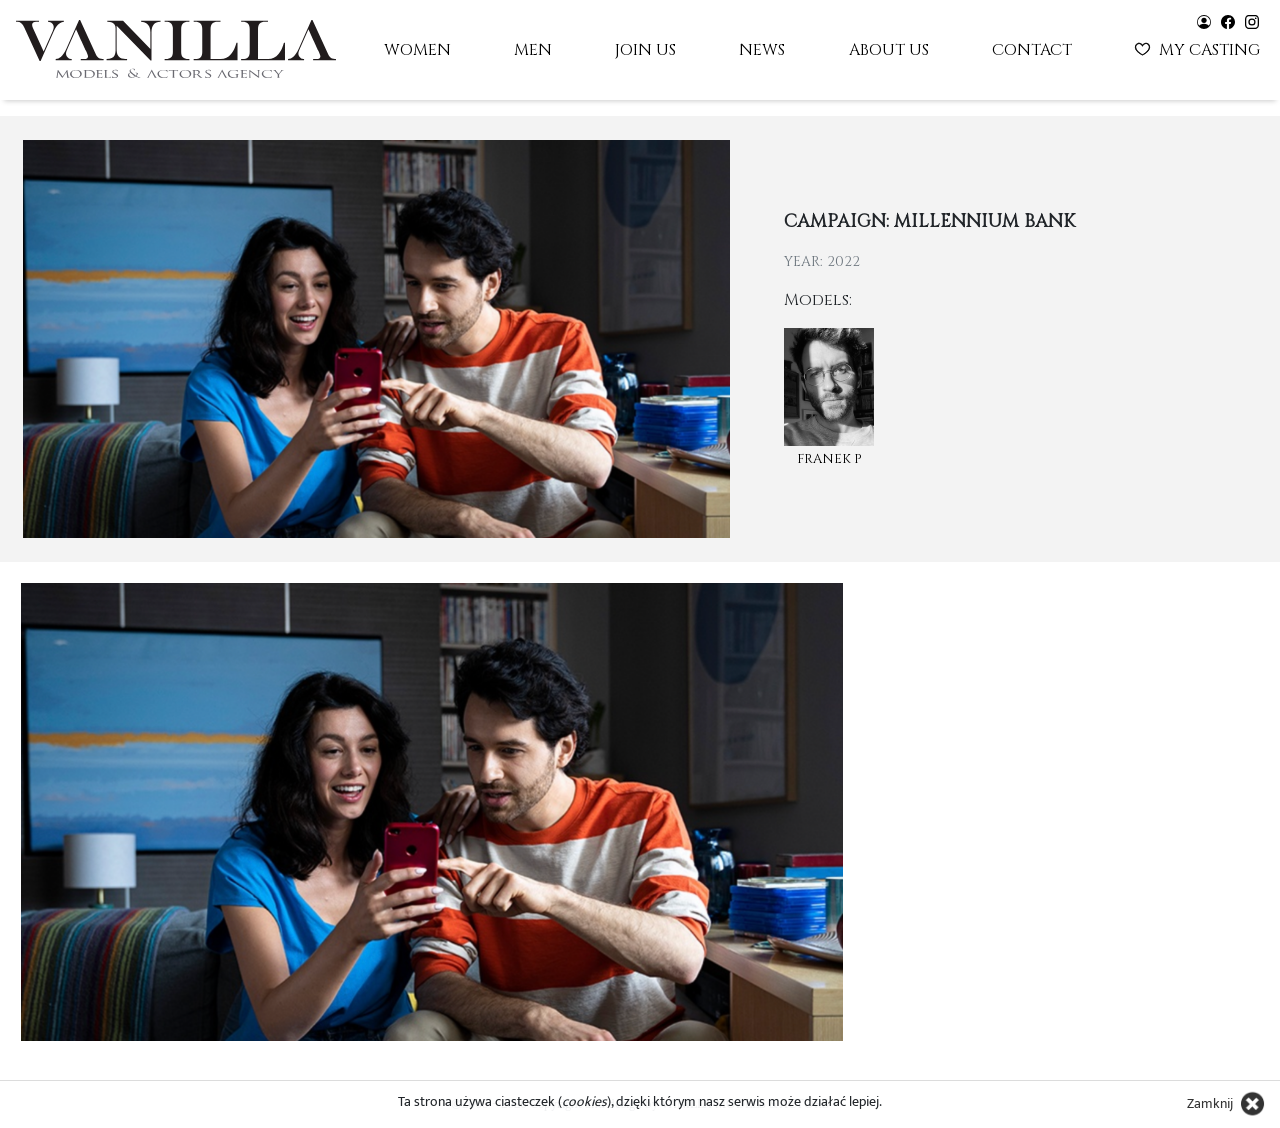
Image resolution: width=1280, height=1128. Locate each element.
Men (533, 50)
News (762, 50)
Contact (1032, 50)
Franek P (829, 459)
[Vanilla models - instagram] (1252, 20)
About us (889, 50)
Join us (645, 50)
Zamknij (1210, 1103)
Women (417, 50)
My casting (1199, 48)
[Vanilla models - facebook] (1228, 20)
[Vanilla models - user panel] (1204, 20)
